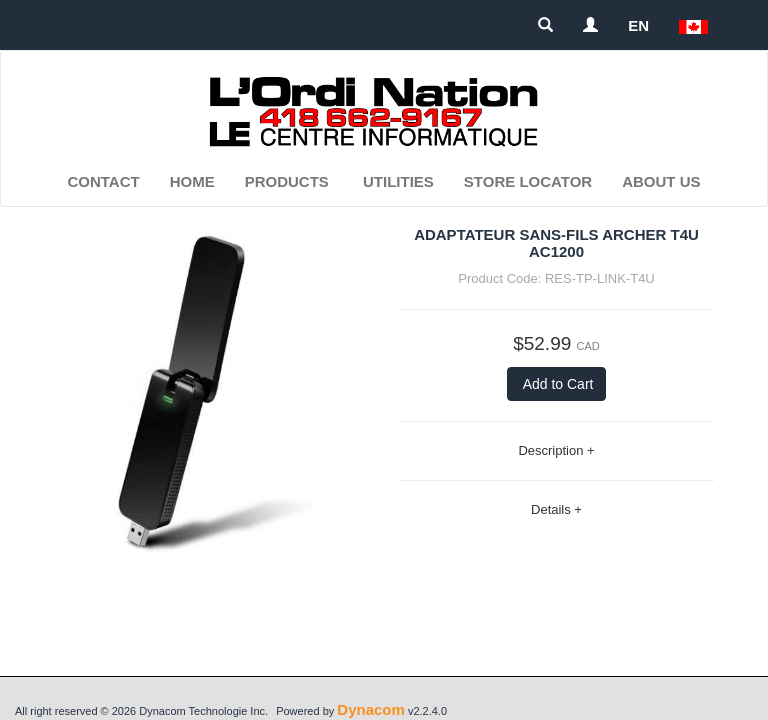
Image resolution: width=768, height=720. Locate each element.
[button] (693, 25)
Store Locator (528, 181)
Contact (103, 181)
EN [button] (638, 25)
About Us (661, 181)
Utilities (398, 181)
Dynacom (371, 709)
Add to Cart (557, 384)
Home (192, 181)
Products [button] (287, 181)
